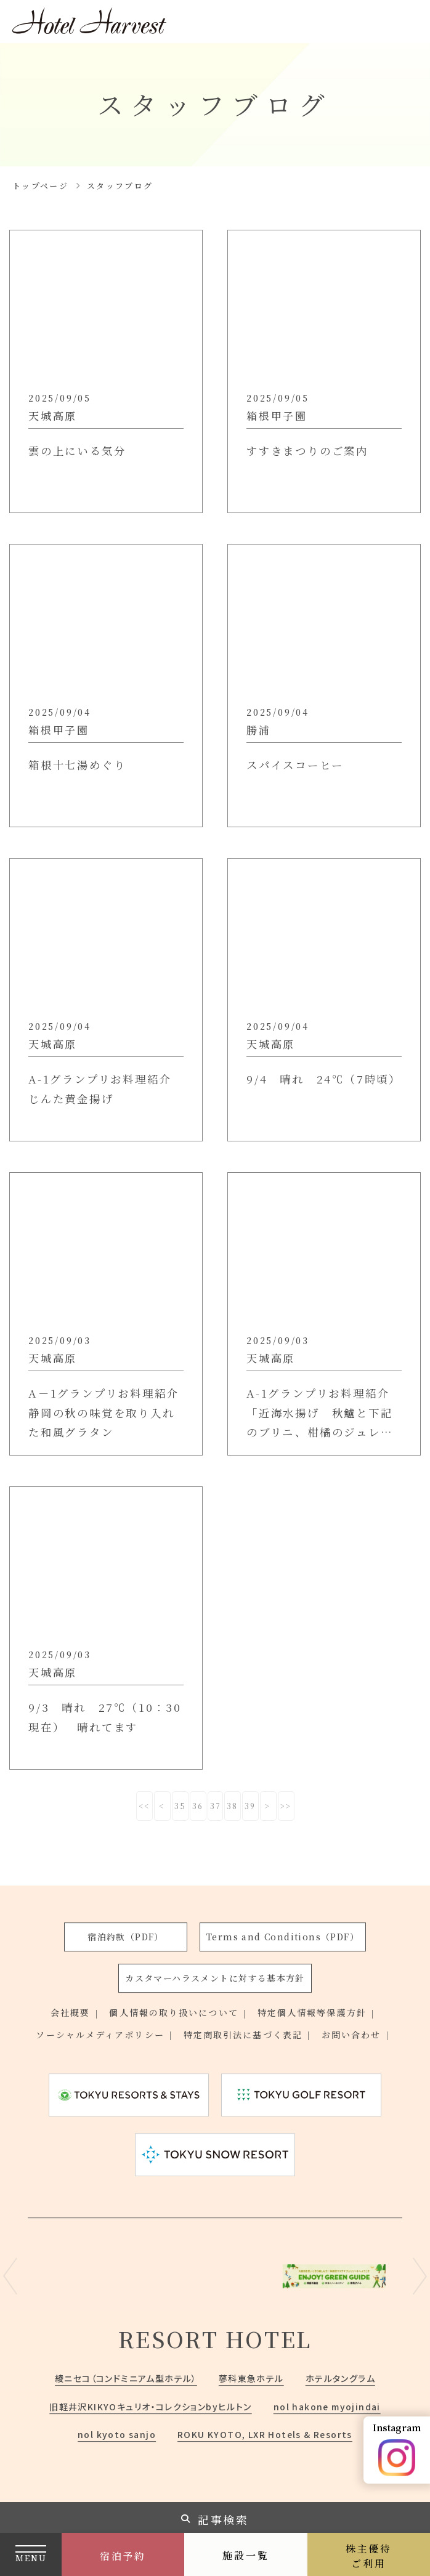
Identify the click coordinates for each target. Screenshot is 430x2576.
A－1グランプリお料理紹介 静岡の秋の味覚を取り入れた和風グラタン (105, 1412)
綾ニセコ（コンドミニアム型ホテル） (126, 2378)
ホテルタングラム (340, 2378)
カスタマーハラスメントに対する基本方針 (215, 1978)
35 (180, 1806)
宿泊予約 (123, 2556)
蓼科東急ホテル (251, 2378)
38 (233, 1806)
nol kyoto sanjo (117, 2434)
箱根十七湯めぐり (79, 764)
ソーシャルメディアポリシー (100, 2034)
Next (420, 2276)
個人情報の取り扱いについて (173, 2013)
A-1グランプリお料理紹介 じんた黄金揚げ (106, 1088)
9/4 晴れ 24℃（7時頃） (313, 1088)
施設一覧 (245, 2555)
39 (251, 1806)
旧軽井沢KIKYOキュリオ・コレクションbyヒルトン (150, 2406)
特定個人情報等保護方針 (312, 2013)
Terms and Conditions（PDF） (282, 1936)
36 (198, 1806)
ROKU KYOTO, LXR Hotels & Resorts (264, 2434)
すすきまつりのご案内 (310, 450)
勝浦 (258, 729)
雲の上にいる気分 (79, 450)
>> (286, 1806)
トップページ (40, 186)
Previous (10, 2276)
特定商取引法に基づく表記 (243, 2034)
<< (145, 1806)
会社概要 (70, 2013)
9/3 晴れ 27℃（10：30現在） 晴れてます (99, 1717)
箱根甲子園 (276, 415)
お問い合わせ (351, 2034)
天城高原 (52, 415)
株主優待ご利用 (369, 2556)
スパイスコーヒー (297, 764)
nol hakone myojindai (327, 2406)
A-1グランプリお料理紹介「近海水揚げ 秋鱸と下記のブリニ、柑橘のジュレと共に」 (323, 1414)
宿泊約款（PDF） (125, 1936)
